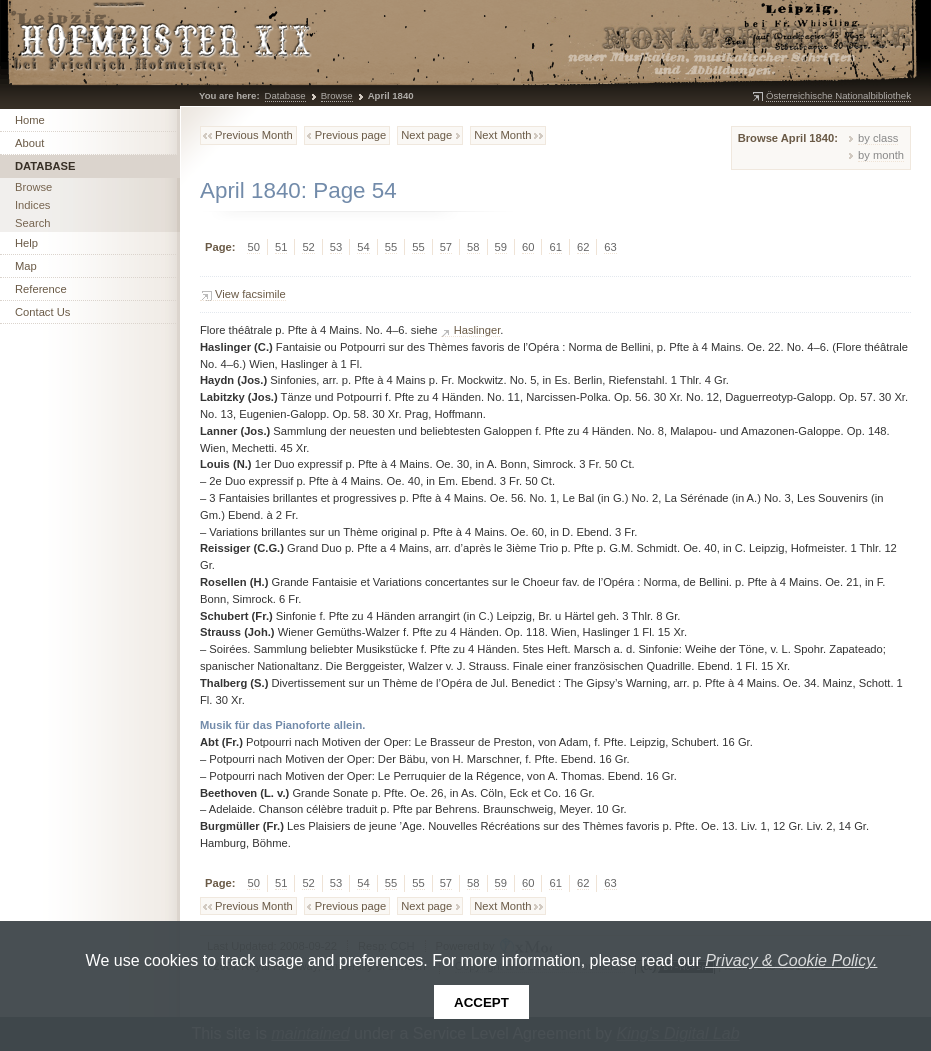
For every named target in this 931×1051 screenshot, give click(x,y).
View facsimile (250, 294)
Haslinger (477, 330)
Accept (481, 1002)
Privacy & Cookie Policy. (791, 960)
